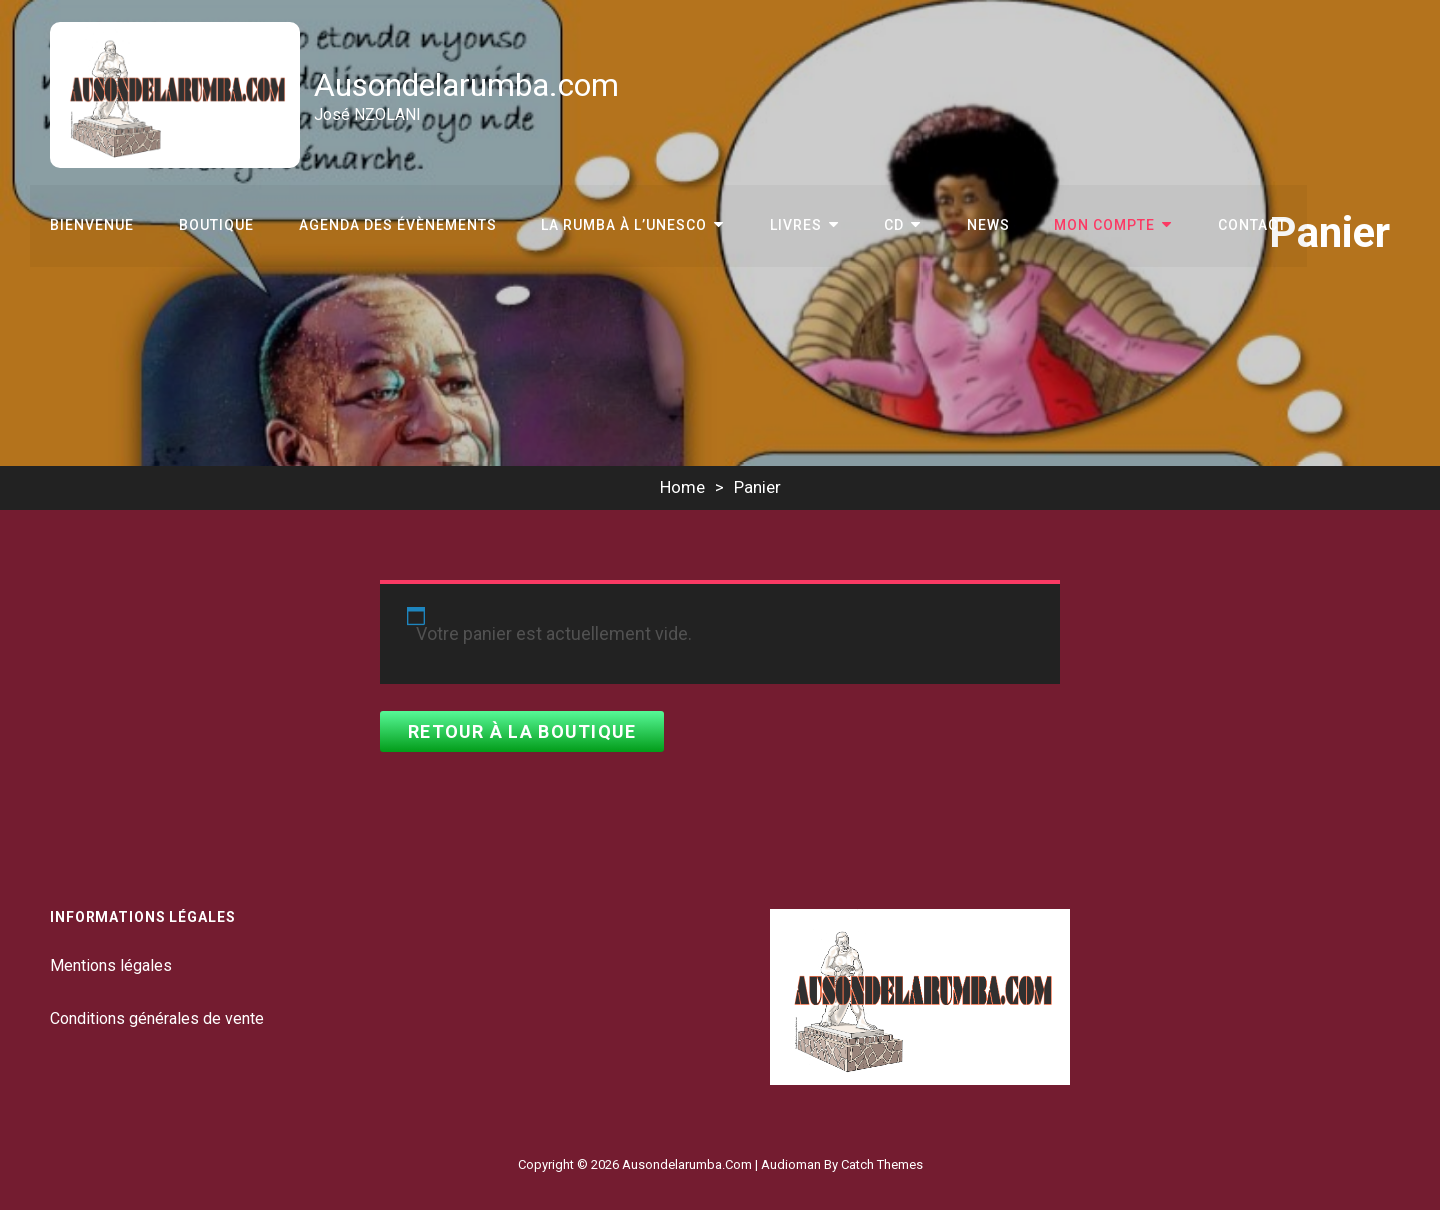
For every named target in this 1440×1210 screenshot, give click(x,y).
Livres (792, 224)
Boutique (215, 224)
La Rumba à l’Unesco (622, 224)
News (981, 224)
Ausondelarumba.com (467, 85)
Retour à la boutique (522, 731)
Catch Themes (882, 1164)
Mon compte (1097, 224)
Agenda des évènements (396, 224)
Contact (1243, 224)
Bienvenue (92, 224)
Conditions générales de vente (157, 1018)
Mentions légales (111, 965)
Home (682, 487)
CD (889, 224)
